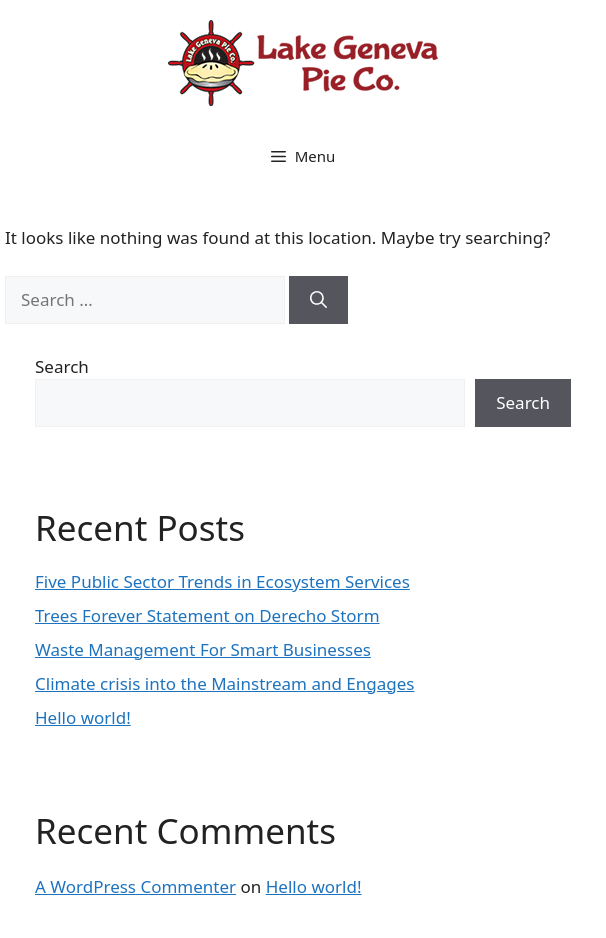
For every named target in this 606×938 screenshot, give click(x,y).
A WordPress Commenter (135, 886)
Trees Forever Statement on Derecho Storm (207, 615)
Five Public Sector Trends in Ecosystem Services (222, 581)
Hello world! (83, 717)
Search (62, 366)
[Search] (318, 300)
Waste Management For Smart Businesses (203, 649)
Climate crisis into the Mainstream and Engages (224, 683)
